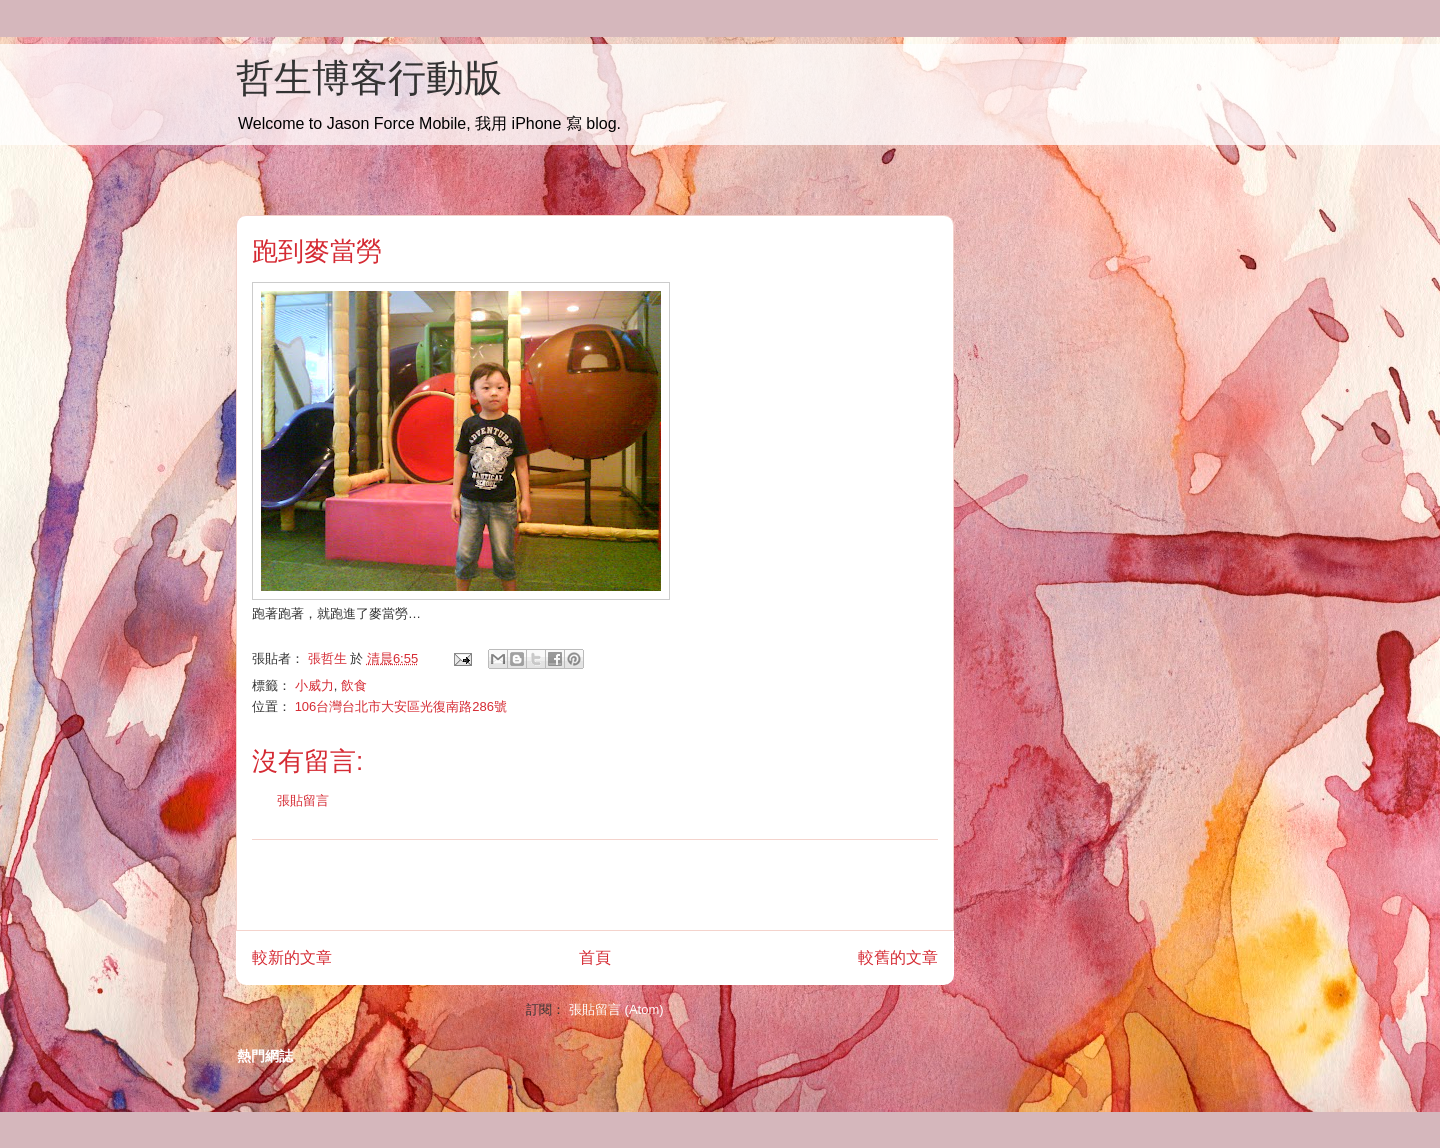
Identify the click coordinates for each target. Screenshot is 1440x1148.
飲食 (354, 685)
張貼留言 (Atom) (616, 1009)
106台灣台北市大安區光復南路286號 (401, 706)
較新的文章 (292, 957)
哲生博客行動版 (369, 78)
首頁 (595, 957)
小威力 (314, 685)
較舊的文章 (898, 957)
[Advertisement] (595, 885)
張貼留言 (303, 800)
